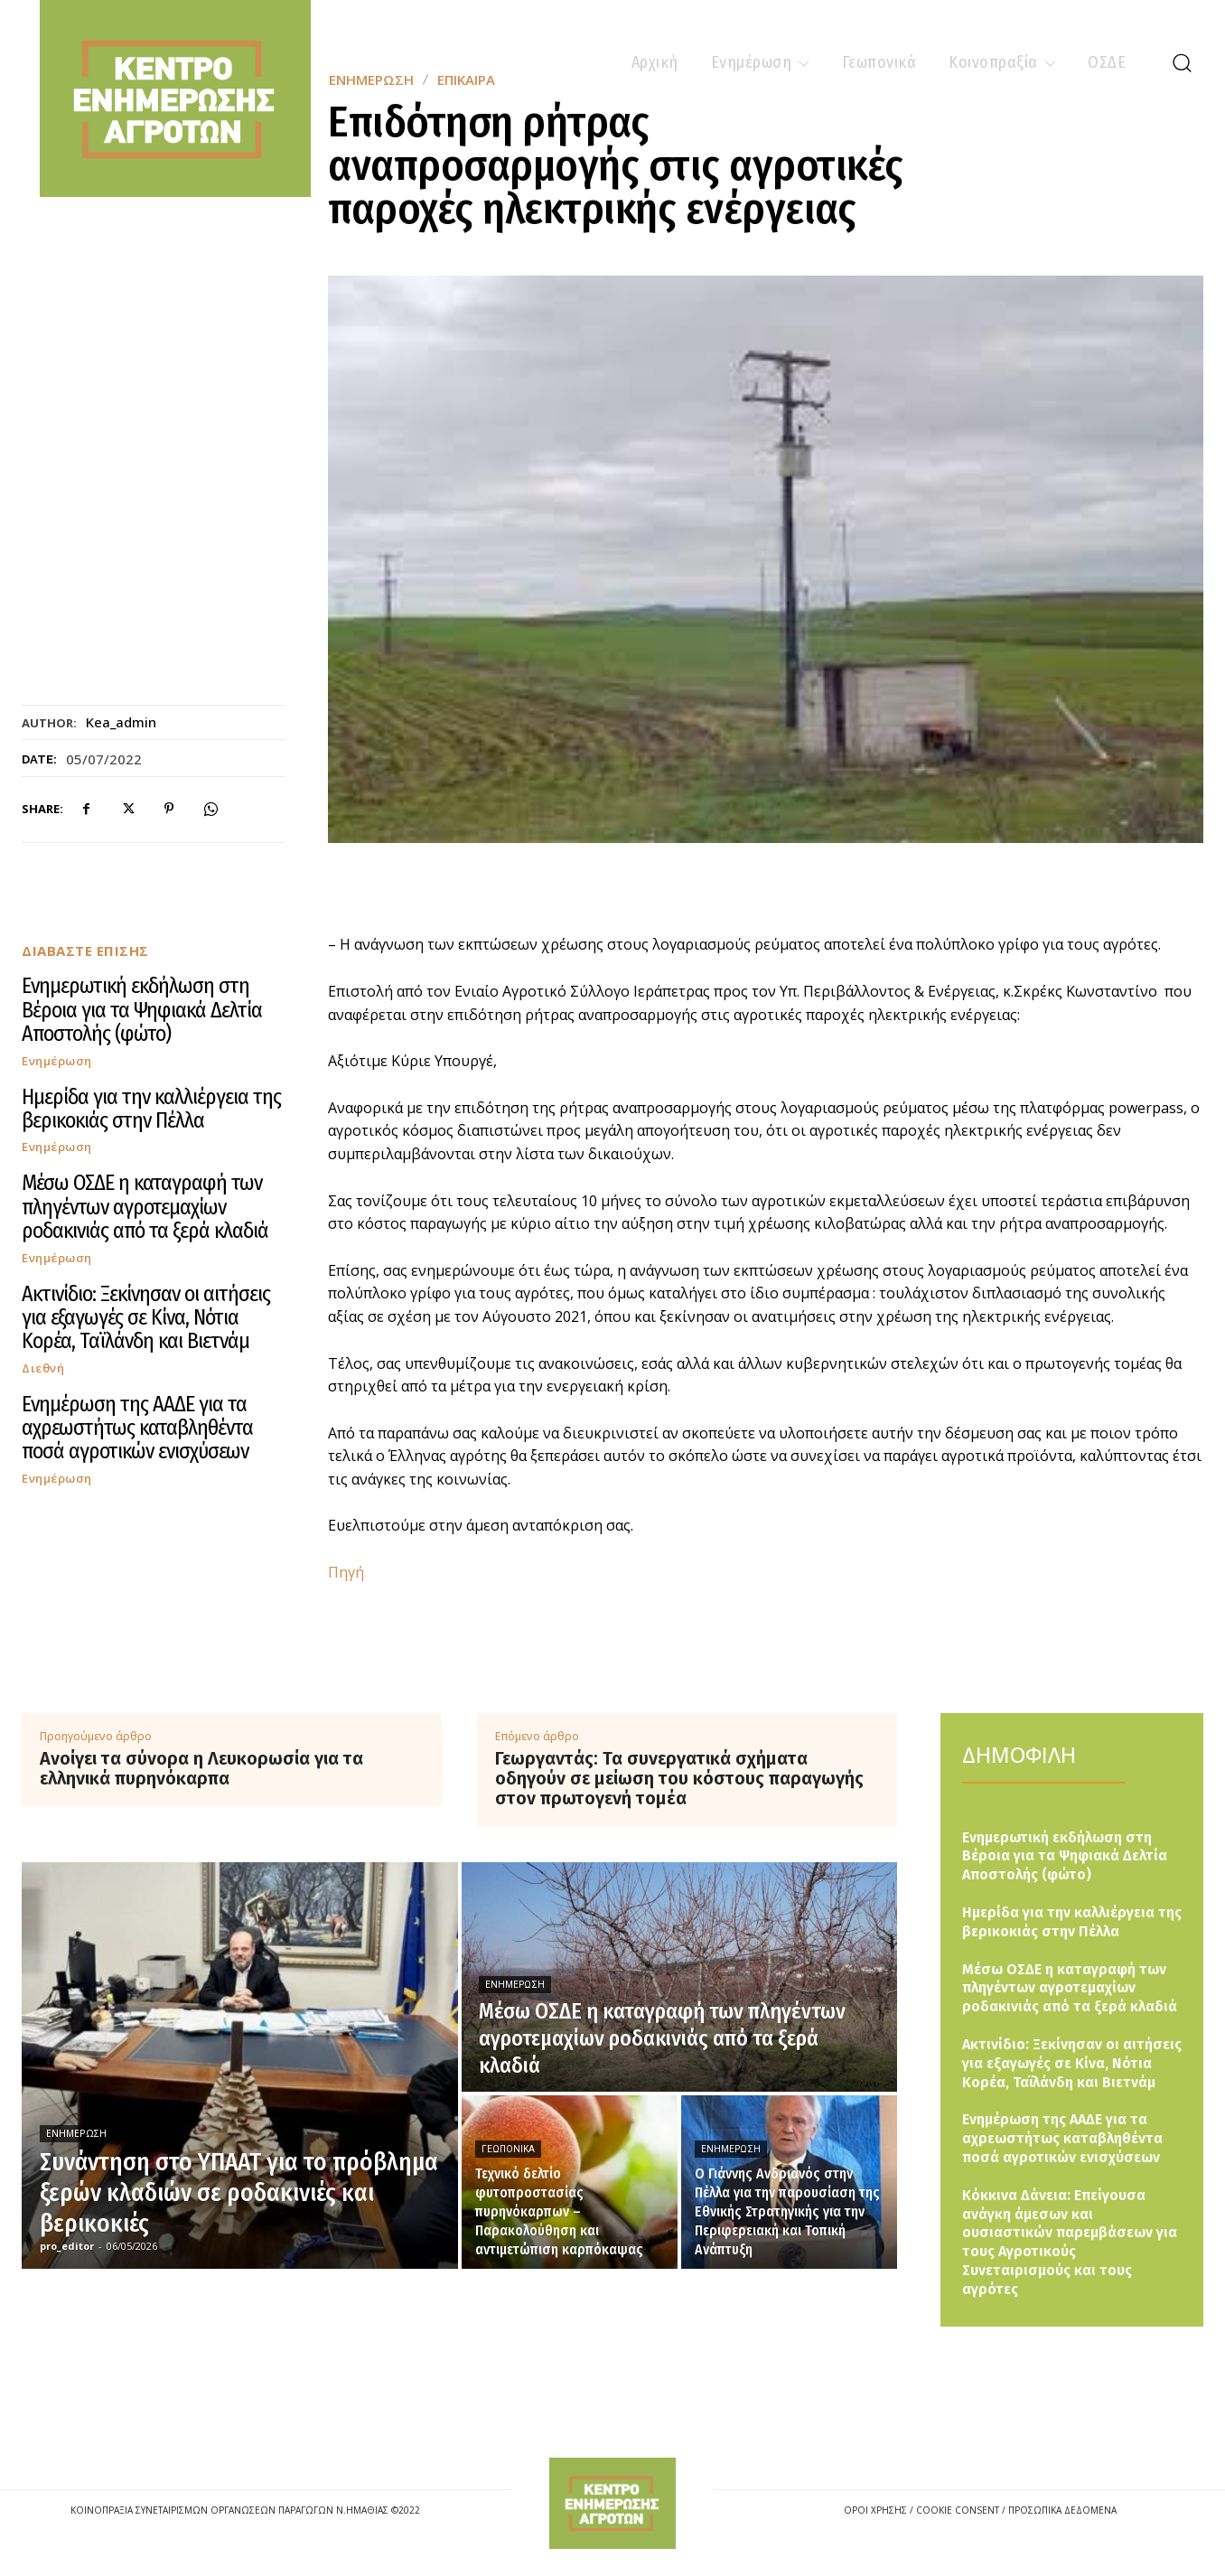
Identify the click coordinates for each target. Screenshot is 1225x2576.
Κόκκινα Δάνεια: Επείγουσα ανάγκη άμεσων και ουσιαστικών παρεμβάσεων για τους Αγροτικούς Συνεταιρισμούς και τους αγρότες (1069, 2242)
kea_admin (121, 722)
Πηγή (346, 1572)
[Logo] (612, 2503)
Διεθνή (43, 1368)
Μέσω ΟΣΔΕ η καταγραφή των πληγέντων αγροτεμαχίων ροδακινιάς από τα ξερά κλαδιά (145, 1206)
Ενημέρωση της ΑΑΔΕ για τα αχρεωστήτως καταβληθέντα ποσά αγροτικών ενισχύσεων (137, 1428)
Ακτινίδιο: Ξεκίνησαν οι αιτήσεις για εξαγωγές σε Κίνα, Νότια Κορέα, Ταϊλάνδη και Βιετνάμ (146, 1317)
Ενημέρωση (57, 1061)
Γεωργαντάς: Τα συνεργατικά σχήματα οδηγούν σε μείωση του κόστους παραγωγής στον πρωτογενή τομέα (679, 1778)
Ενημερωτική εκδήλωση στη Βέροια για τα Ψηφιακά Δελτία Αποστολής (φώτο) (142, 1009)
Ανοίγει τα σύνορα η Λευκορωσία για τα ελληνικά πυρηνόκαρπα (201, 1768)
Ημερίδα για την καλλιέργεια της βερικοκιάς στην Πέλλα (151, 1108)
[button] (1181, 62)
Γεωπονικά (508, 2149)
